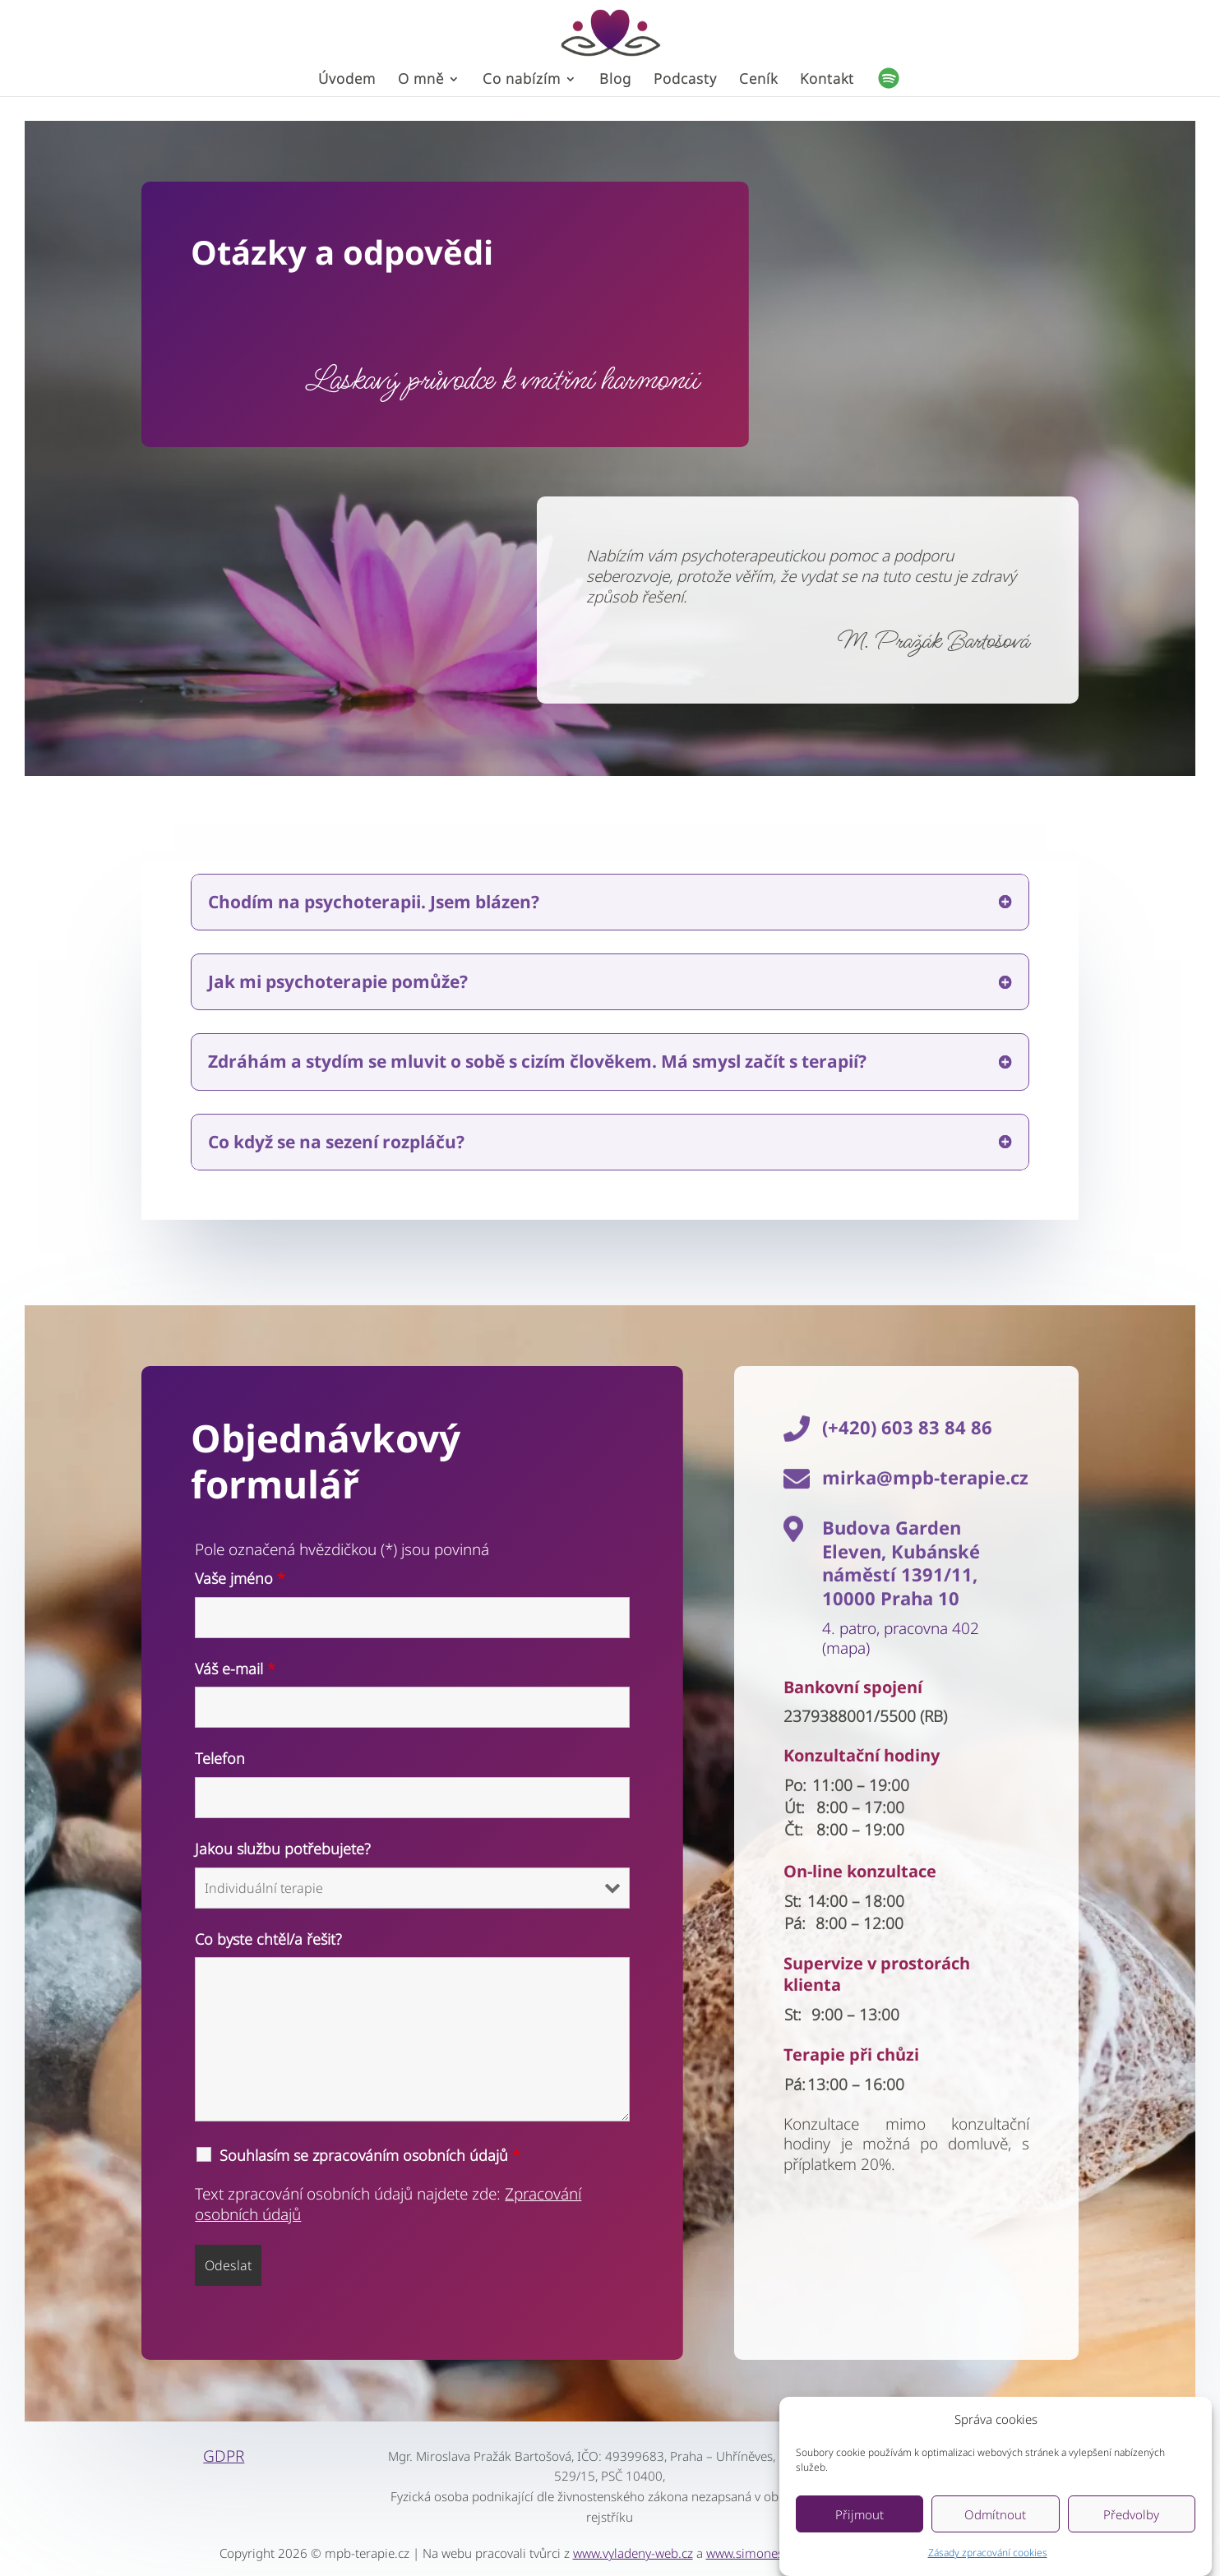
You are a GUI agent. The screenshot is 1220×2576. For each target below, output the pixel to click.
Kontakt (827, 80)
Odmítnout (995, 2531)
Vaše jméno (240, 1578)
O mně (421, 80)
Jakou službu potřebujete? (283, 1848)
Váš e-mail (235, 1668)
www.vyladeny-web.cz (633, 2553)
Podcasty (685, 80)
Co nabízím (522, 80)
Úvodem (347, 80)
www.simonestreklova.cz (774, 2553)
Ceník (758, 80)
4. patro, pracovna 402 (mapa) (900, 1639)
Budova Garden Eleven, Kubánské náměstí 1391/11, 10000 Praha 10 (901, 1562)
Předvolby (1131, 2531)
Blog (615, 80)
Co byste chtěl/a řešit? (268, 1939)
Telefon (220, 1758)
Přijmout (859, 2531)
